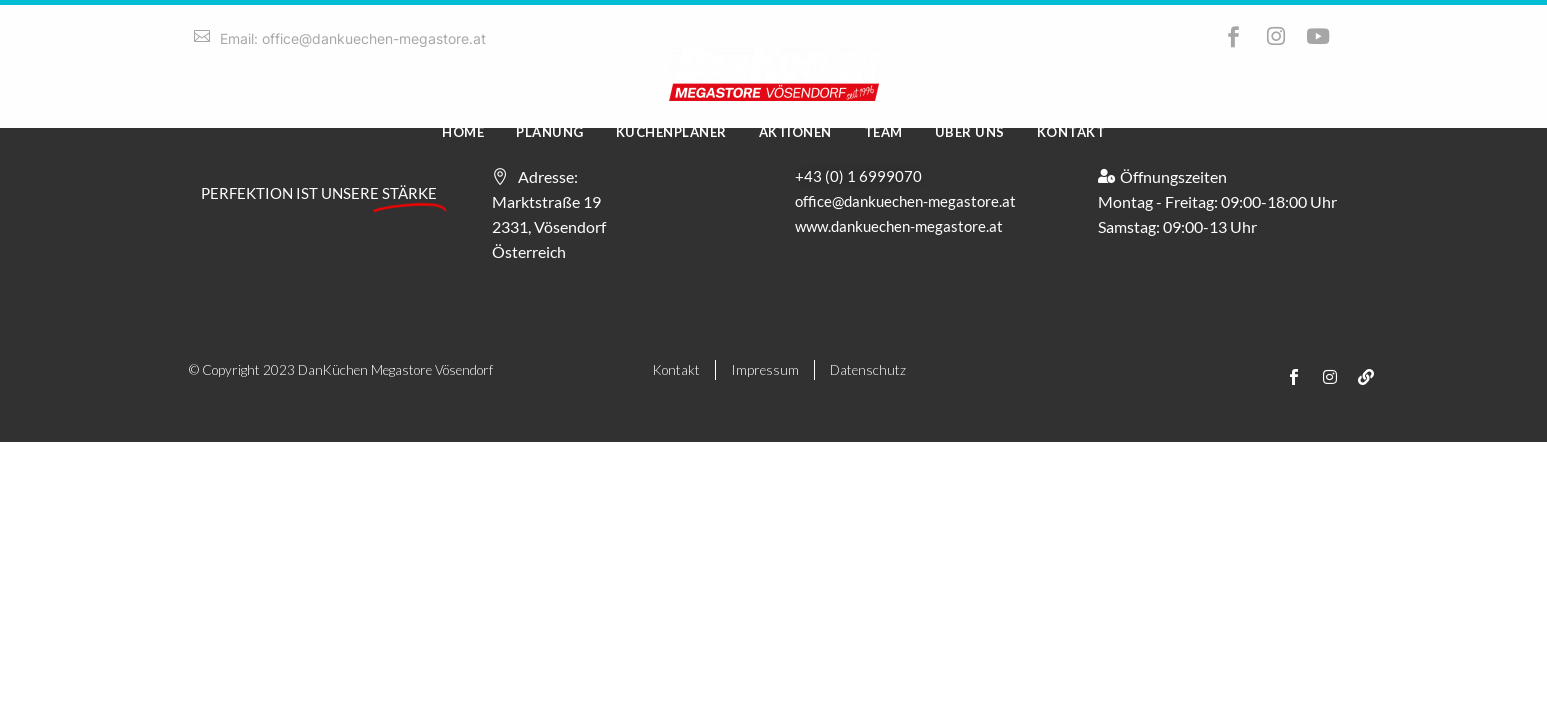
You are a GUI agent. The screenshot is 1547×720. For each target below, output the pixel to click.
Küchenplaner (671, 132)
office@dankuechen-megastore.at (905, 201)
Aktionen (795, 132)
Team (883, 132)
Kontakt (1071, 132)
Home (463, 132)
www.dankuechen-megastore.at (899, 226)
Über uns (970, 132)
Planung (550, 132)
